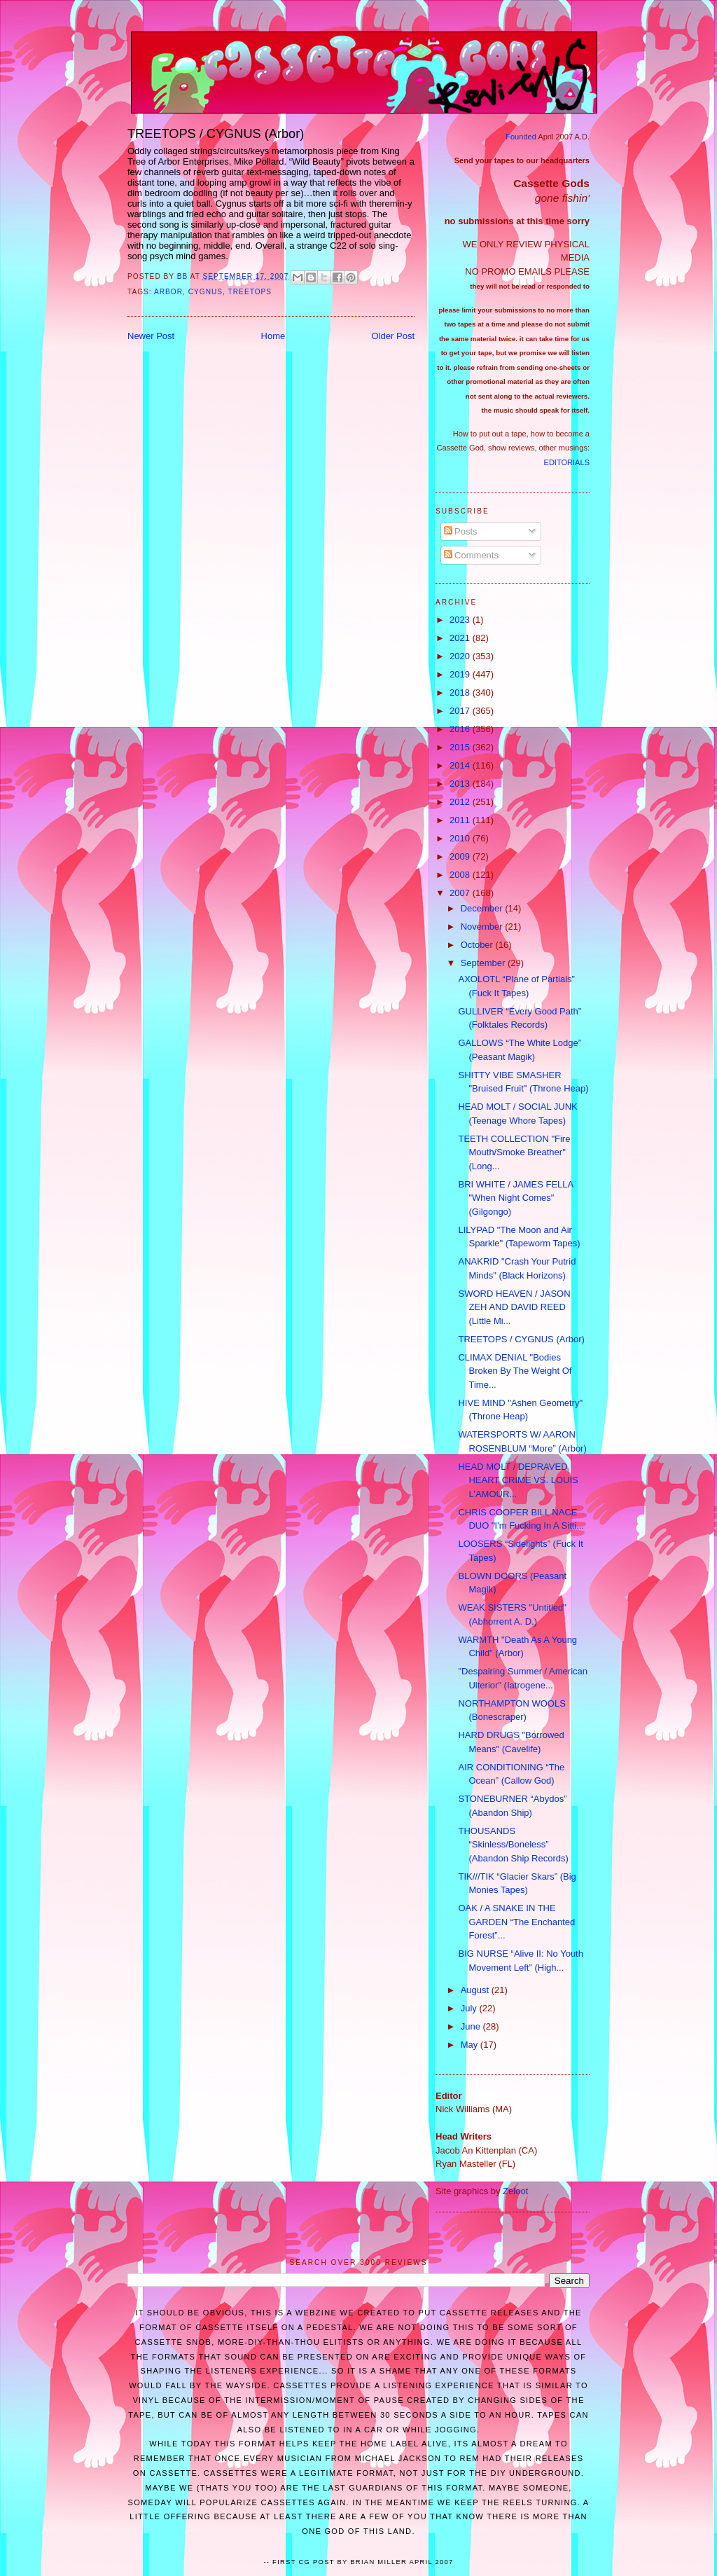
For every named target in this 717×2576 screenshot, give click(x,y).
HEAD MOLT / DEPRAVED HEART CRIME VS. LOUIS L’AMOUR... (518, 1480)
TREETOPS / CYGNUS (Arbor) (521, 1339)
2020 (461, 656)
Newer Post (150, 336)
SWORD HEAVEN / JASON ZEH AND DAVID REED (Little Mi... (514, 1307)
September (484, 963)
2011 (461, 820)
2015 (461, 747)
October (478, 944)
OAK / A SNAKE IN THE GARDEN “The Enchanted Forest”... (516, 1922)
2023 (461, 619)
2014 (461, 765)
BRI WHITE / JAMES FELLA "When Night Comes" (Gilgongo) (515, 1198)
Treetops (250, 292)
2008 (461, 874)
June (472, 2026)
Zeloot (515, 2191)
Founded (521, 136)
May (470, 2044)
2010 (461, 838)
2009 (461, 856)
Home (273, 336)
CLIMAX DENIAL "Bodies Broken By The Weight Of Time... (514, 1371)
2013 (461, 783)
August (476, 1990)
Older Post (393, 336)
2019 (461, 674)
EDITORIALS (567, 462)
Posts (461, 531)
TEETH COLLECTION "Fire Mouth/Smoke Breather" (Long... (514, 1152)
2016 (461, 729)
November (483, 926)
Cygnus (205, 292)
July (470, 2008)
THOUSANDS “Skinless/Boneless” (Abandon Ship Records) (513, 1845)
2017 (461, 710)
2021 (461, 638)
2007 (461, 893)
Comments (471, 555)
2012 (461, 802)
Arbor (168, 292)
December (483, 908)
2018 (461, 692)
